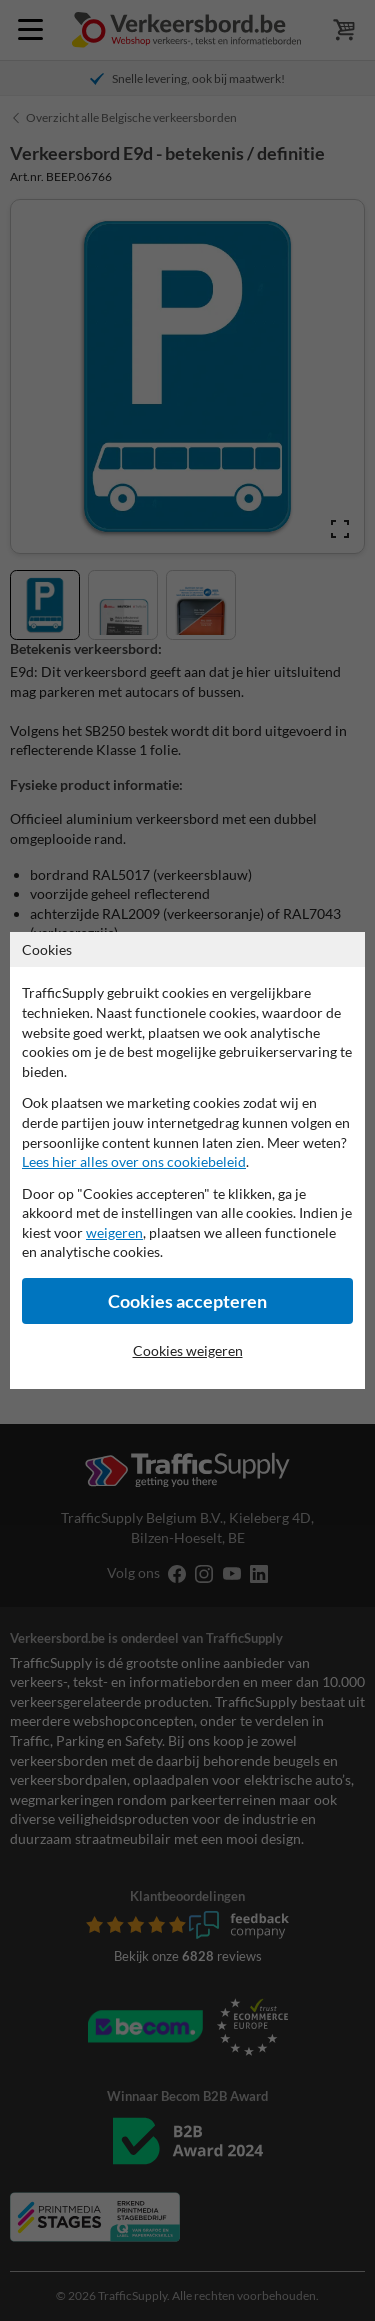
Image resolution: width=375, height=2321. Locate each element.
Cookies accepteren (187, 1301)
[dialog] (187, 1160)
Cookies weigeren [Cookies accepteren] (188, 1350)
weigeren (114, 1232)
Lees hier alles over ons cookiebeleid (134, 1161)
